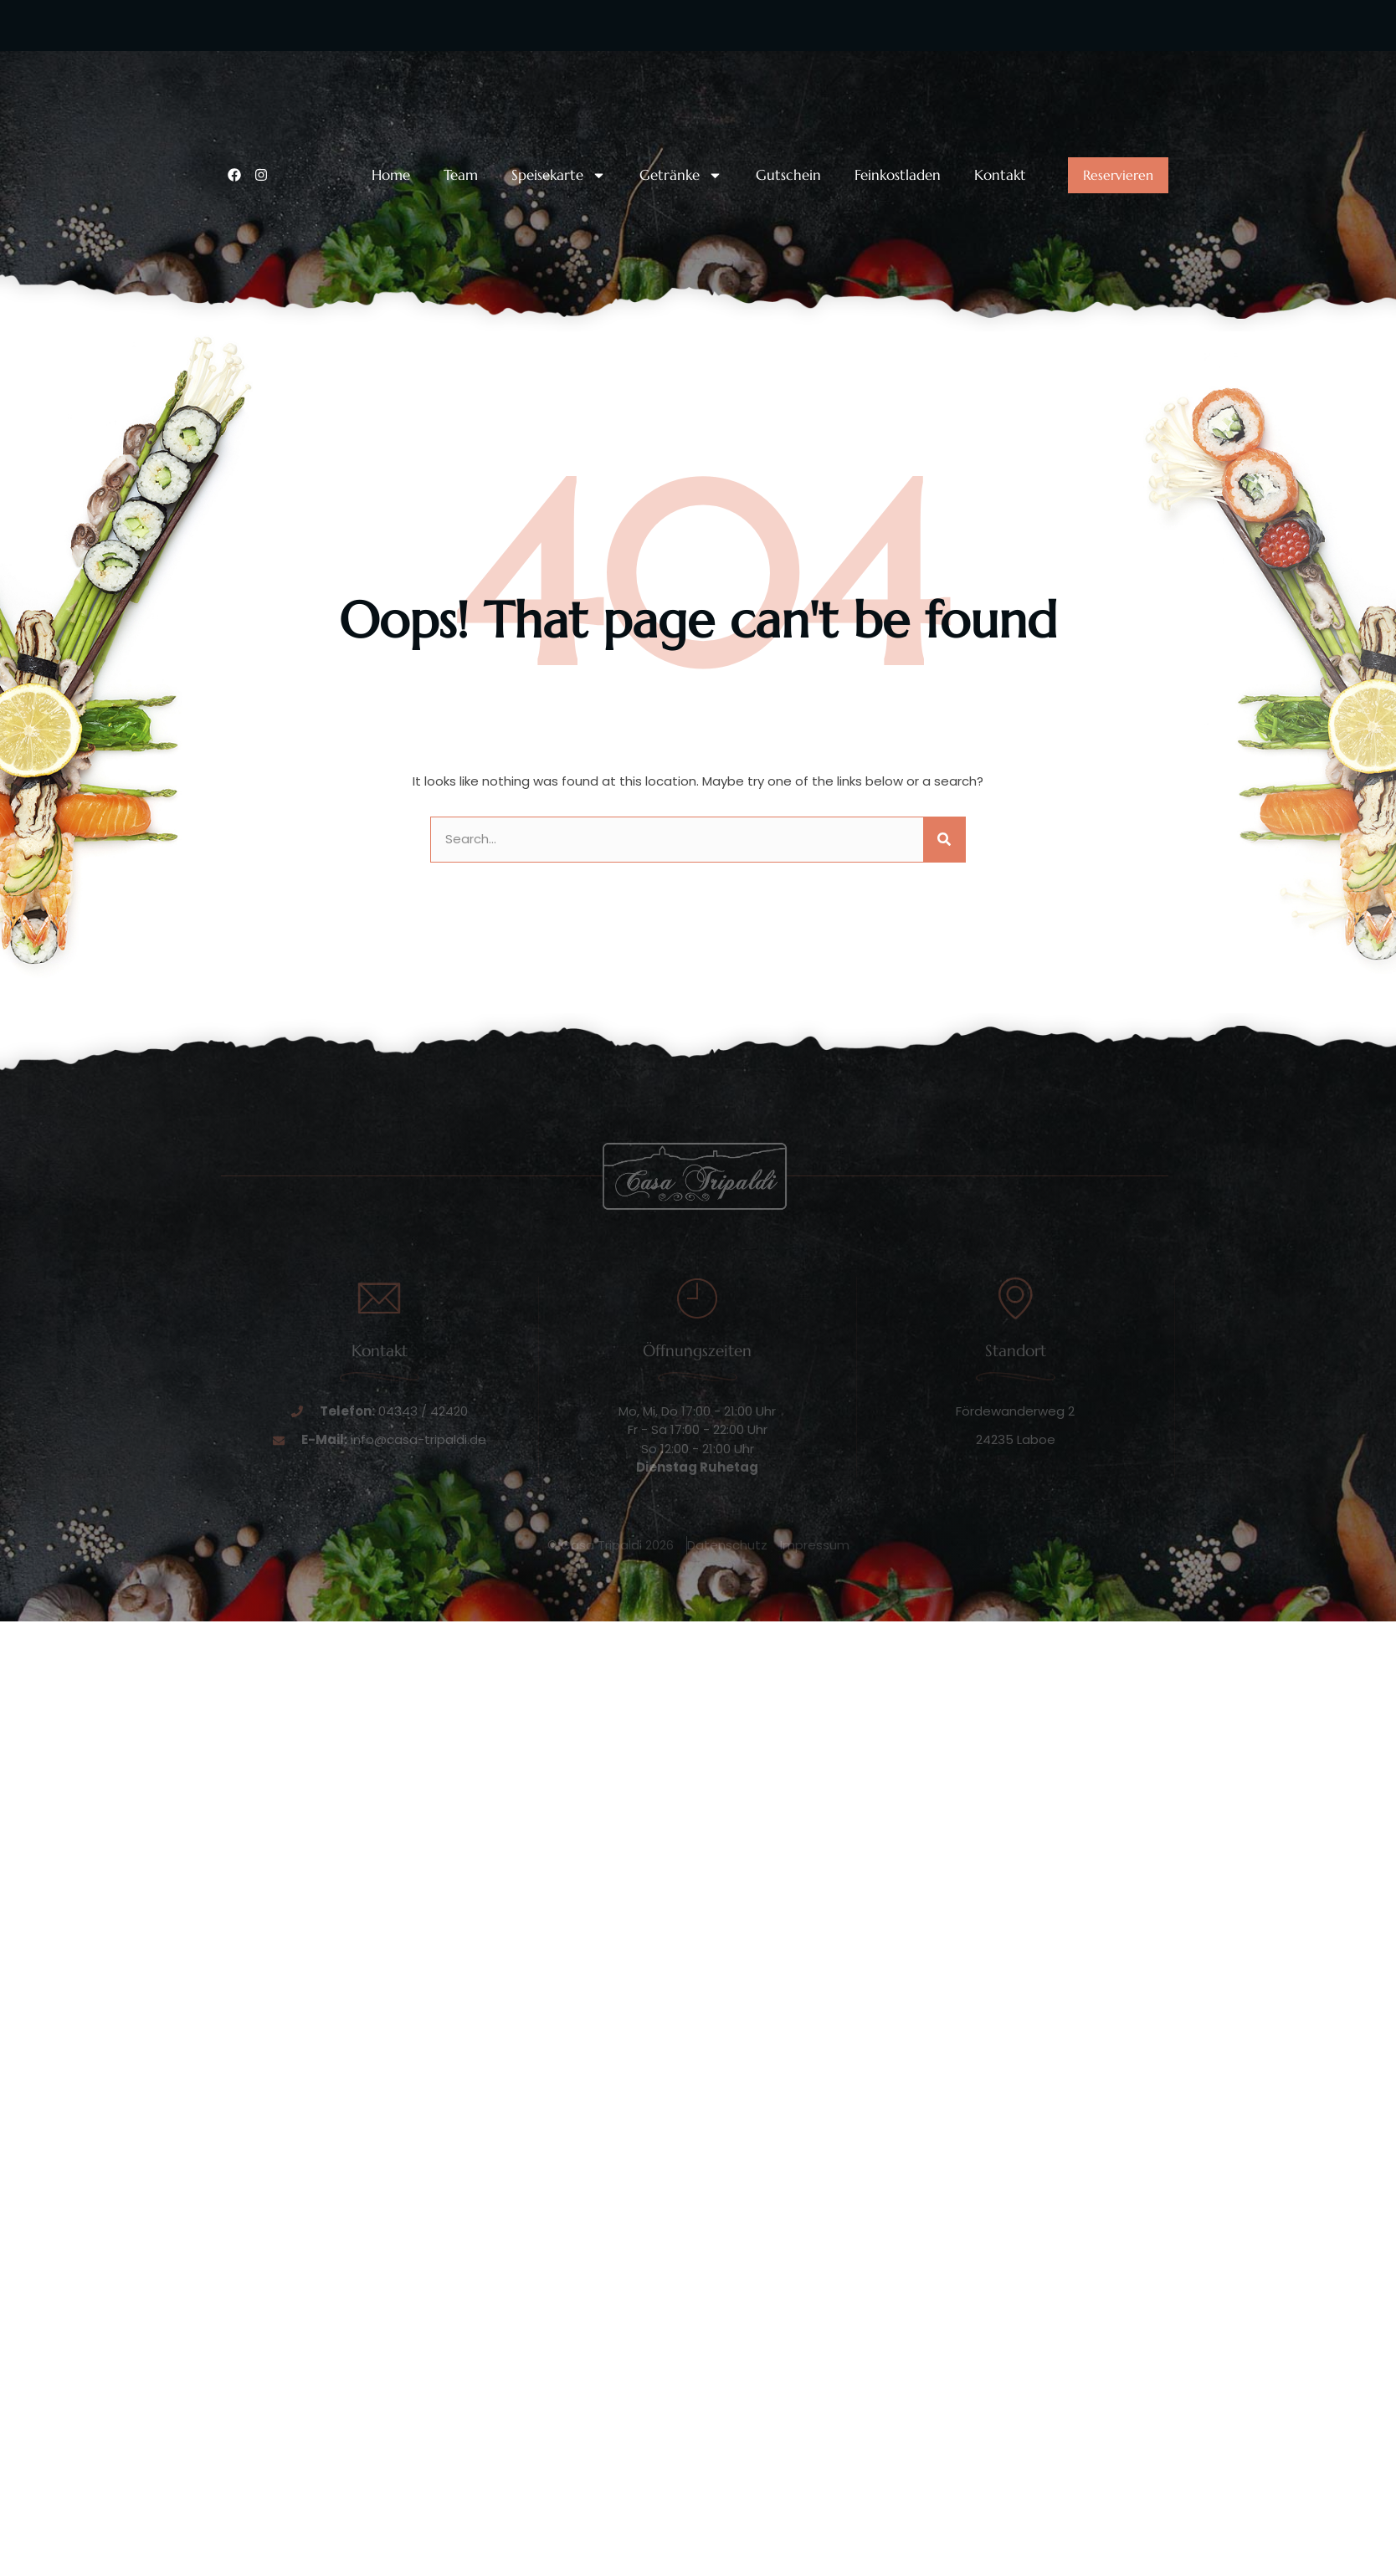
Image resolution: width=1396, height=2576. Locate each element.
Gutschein (788, 175)
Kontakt (1000, 175)
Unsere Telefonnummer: (333, 61)
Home (391, 175)
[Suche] (944, 839)
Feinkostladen (898, 175)
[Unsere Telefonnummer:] (237, 73)
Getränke (680, 175)
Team (461, 175)
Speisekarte (558, 175)
